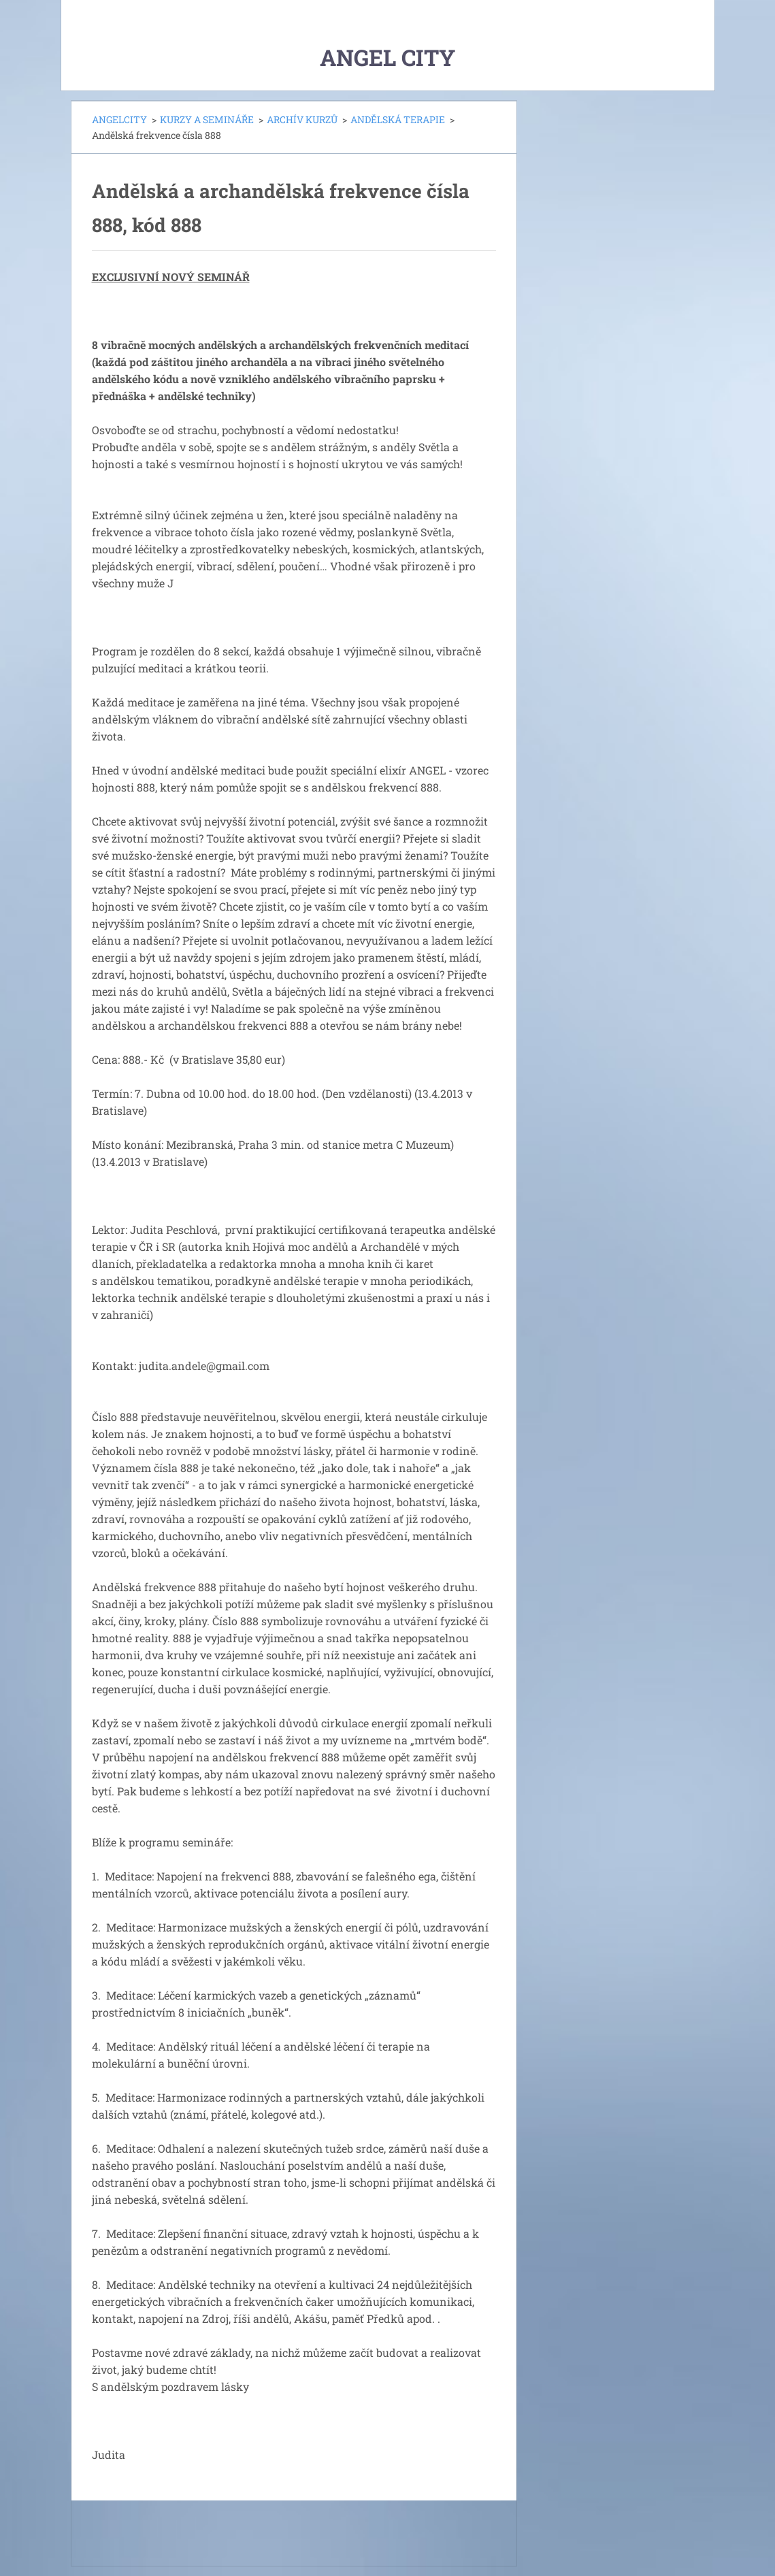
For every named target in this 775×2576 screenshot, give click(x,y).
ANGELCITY (119, 119)
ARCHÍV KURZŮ (302, 119)
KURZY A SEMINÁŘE (207, 119)
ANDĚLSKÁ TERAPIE (397, 119)
